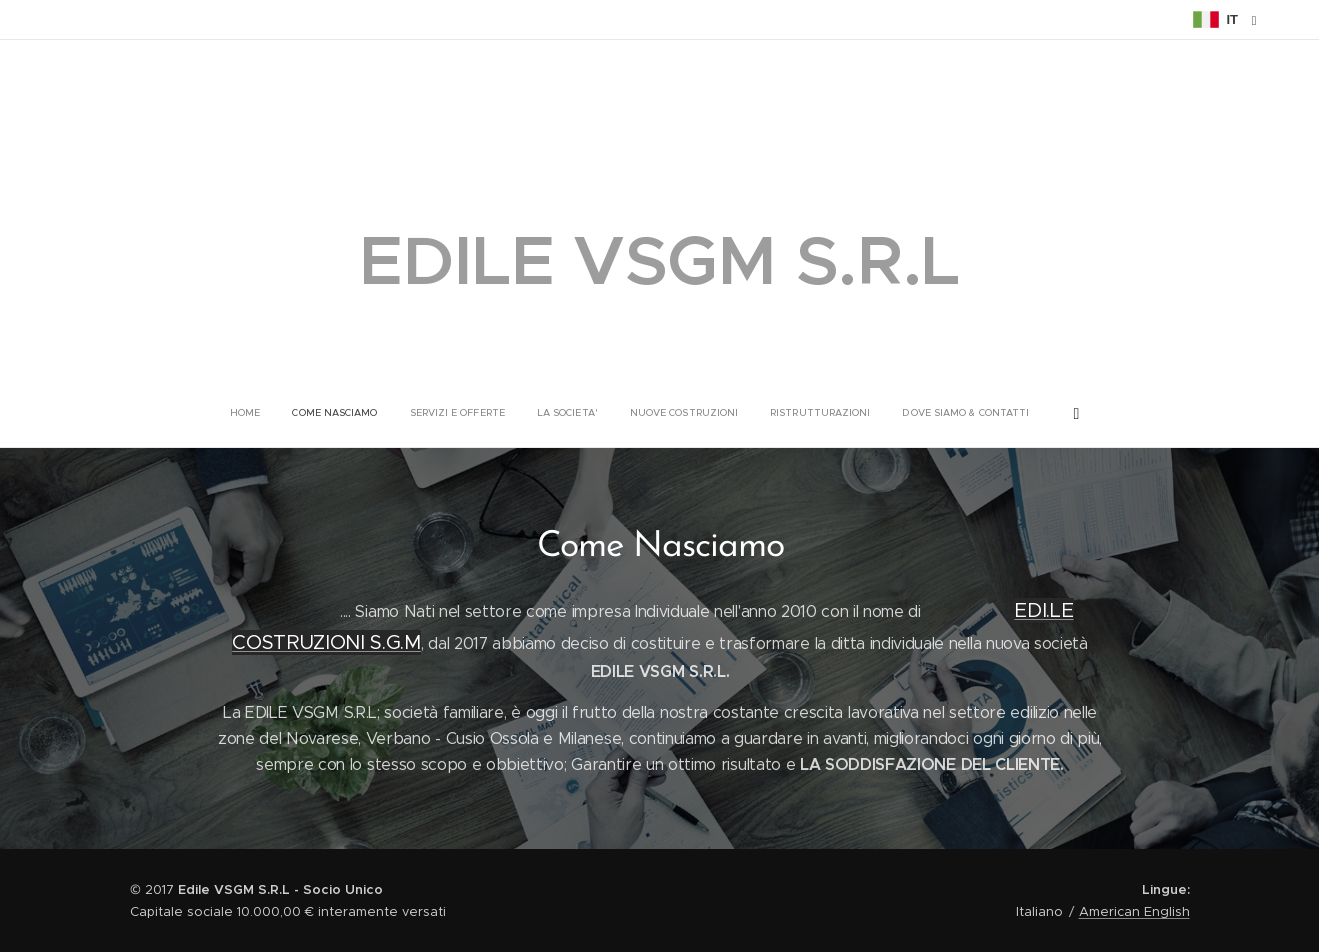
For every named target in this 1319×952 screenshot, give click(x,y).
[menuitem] (556, 413)
